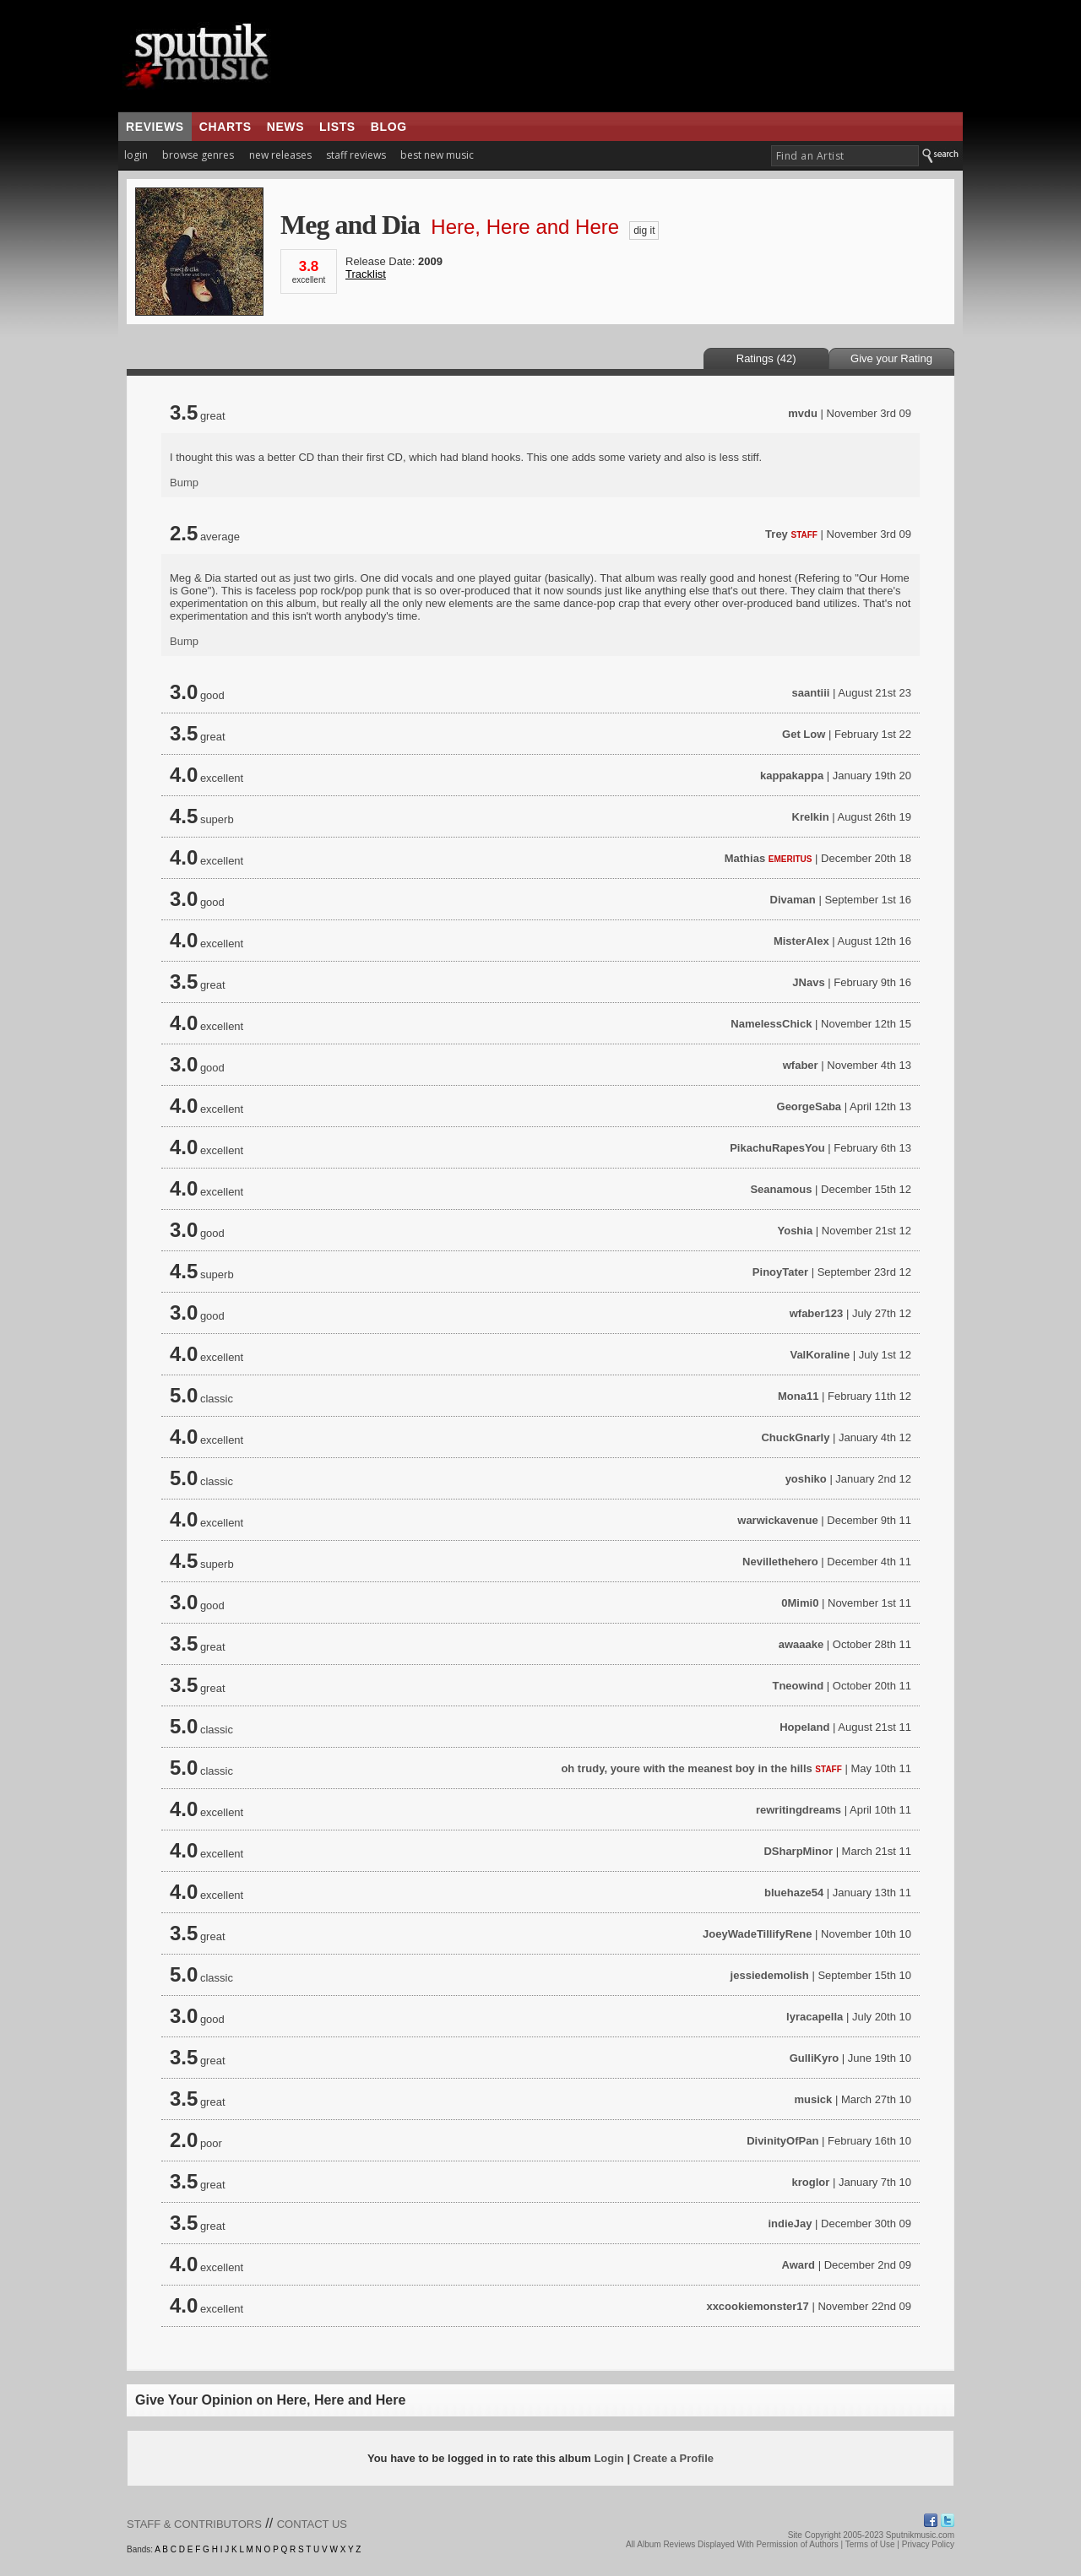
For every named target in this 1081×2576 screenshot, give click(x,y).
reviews (155, 126)
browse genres (198, 155)
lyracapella (814, 2016)
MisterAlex (801, 941)
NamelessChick (771, 1023)
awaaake (801, 1644)
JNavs (808, 982)
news (285, 126)
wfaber (800, 1065)
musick (813, 2099)
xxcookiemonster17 (757, 2306)
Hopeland (804, 1727)
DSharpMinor (798, 1851)
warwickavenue (777, 1520)
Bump (184, 482)
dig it (644, 230)
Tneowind (797, 1685)
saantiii (811, 692)
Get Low (803, 734)
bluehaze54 (793, 1892)
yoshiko (806, 1478)
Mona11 (798, 1396)
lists (337, 126)
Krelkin (810, 817)
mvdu (803, 413)
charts (225, 126)
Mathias (745, 858)
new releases (280, 155)
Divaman (793, 899)
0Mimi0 (799, 1603)
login (136, 155)
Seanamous (781, 1189)
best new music (437, 155)
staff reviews (356, 155)
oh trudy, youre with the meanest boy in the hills (686, 1768)
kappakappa (791, 775)
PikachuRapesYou (777, 1148)
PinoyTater (780, 1272)
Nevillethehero (780, 1561)
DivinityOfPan (782, 2140)
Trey (776, 534)
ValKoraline (820, 1354)
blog (389, 126)
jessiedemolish (770, 1975)
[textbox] (845, 155)
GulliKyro (814, 2058)
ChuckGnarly (795, 1437)
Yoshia (794, 1230)
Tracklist (365, 274)
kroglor (811, 2182)
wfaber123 (817, 1313)
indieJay (790, 2223)
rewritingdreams (798, 1809)
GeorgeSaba (809, 1106)
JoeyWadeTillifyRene (757, 1934)
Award (799, 2265)
